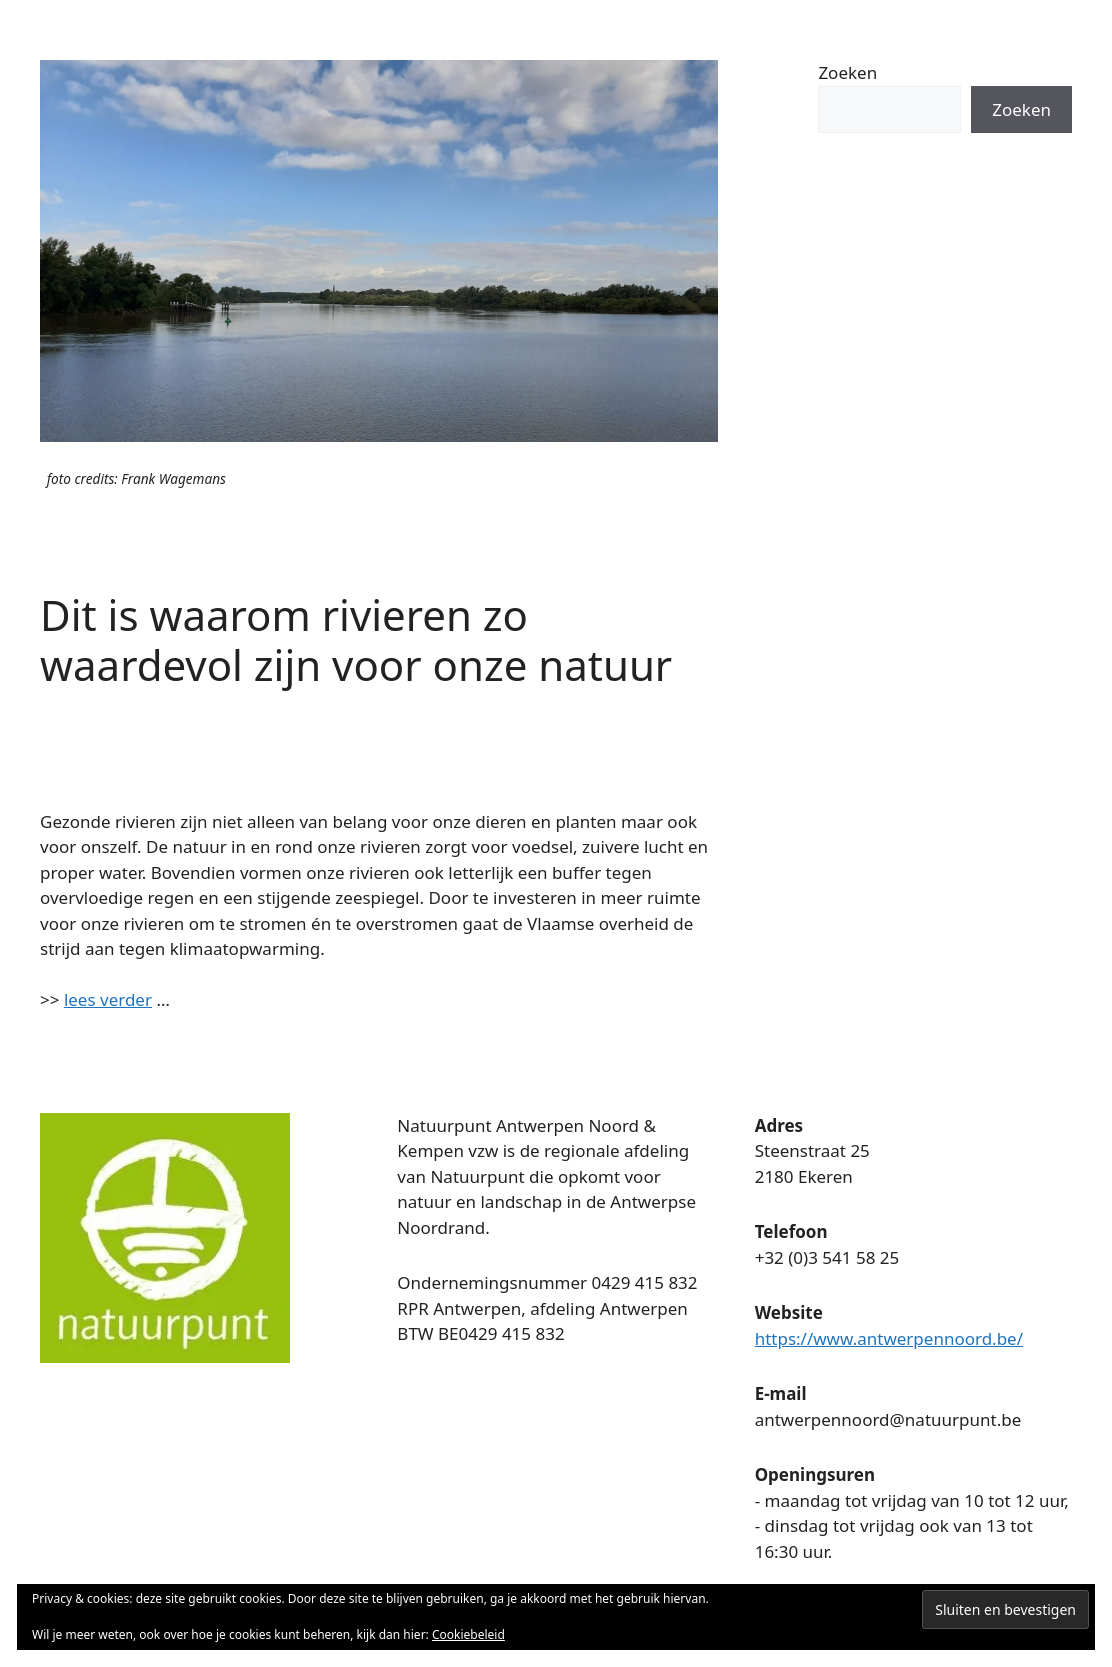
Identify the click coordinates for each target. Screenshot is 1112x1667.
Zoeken (847, 72)
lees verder (108, 999)
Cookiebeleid (468, 1634)
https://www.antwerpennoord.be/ (889, 1338)
